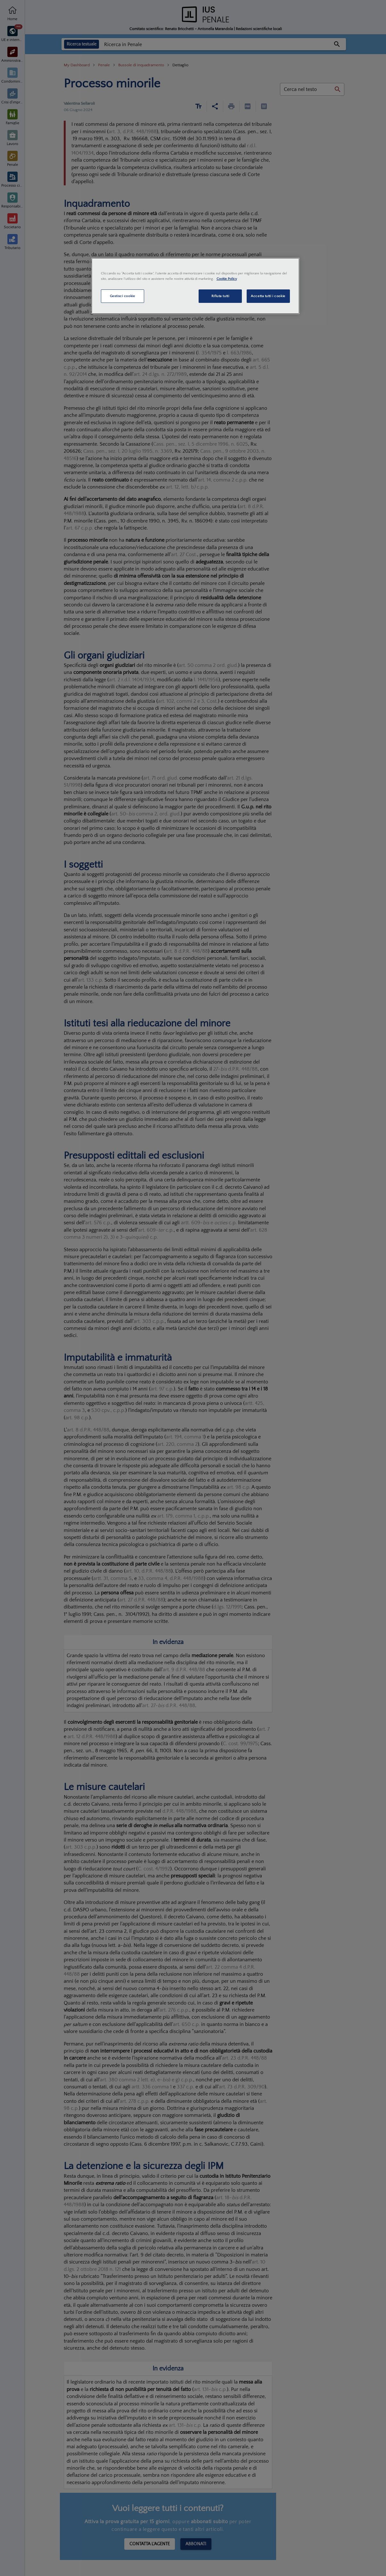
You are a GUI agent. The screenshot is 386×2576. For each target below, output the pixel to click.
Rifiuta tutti (220, 296)
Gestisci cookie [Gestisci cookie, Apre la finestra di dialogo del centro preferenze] (122, 296)
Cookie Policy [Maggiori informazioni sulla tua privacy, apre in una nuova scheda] (227, 279)
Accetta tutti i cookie (268, 296)
